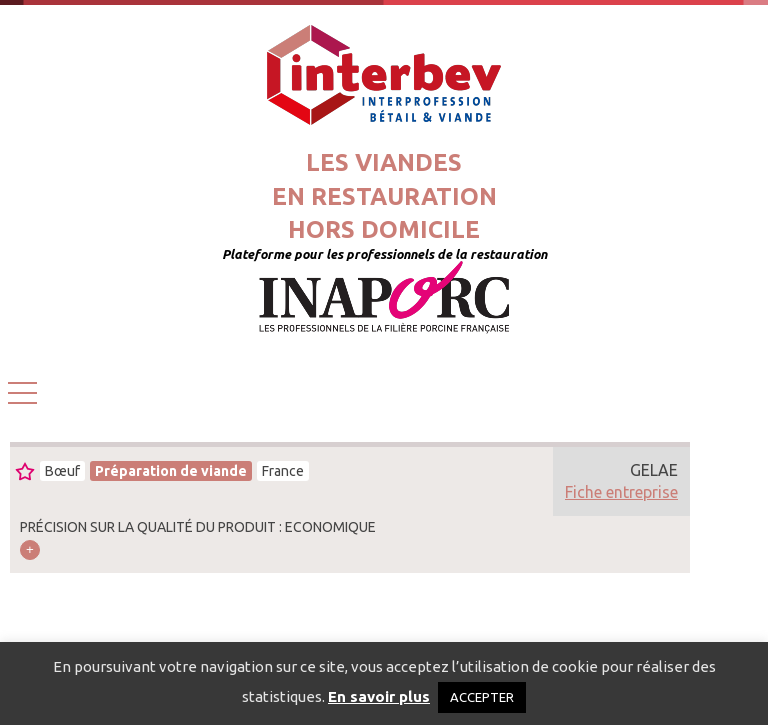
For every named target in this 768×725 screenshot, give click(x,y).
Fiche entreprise (621, 492)
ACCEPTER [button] (482, 697)
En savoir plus (379, 696)
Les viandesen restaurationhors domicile (384, 196)
